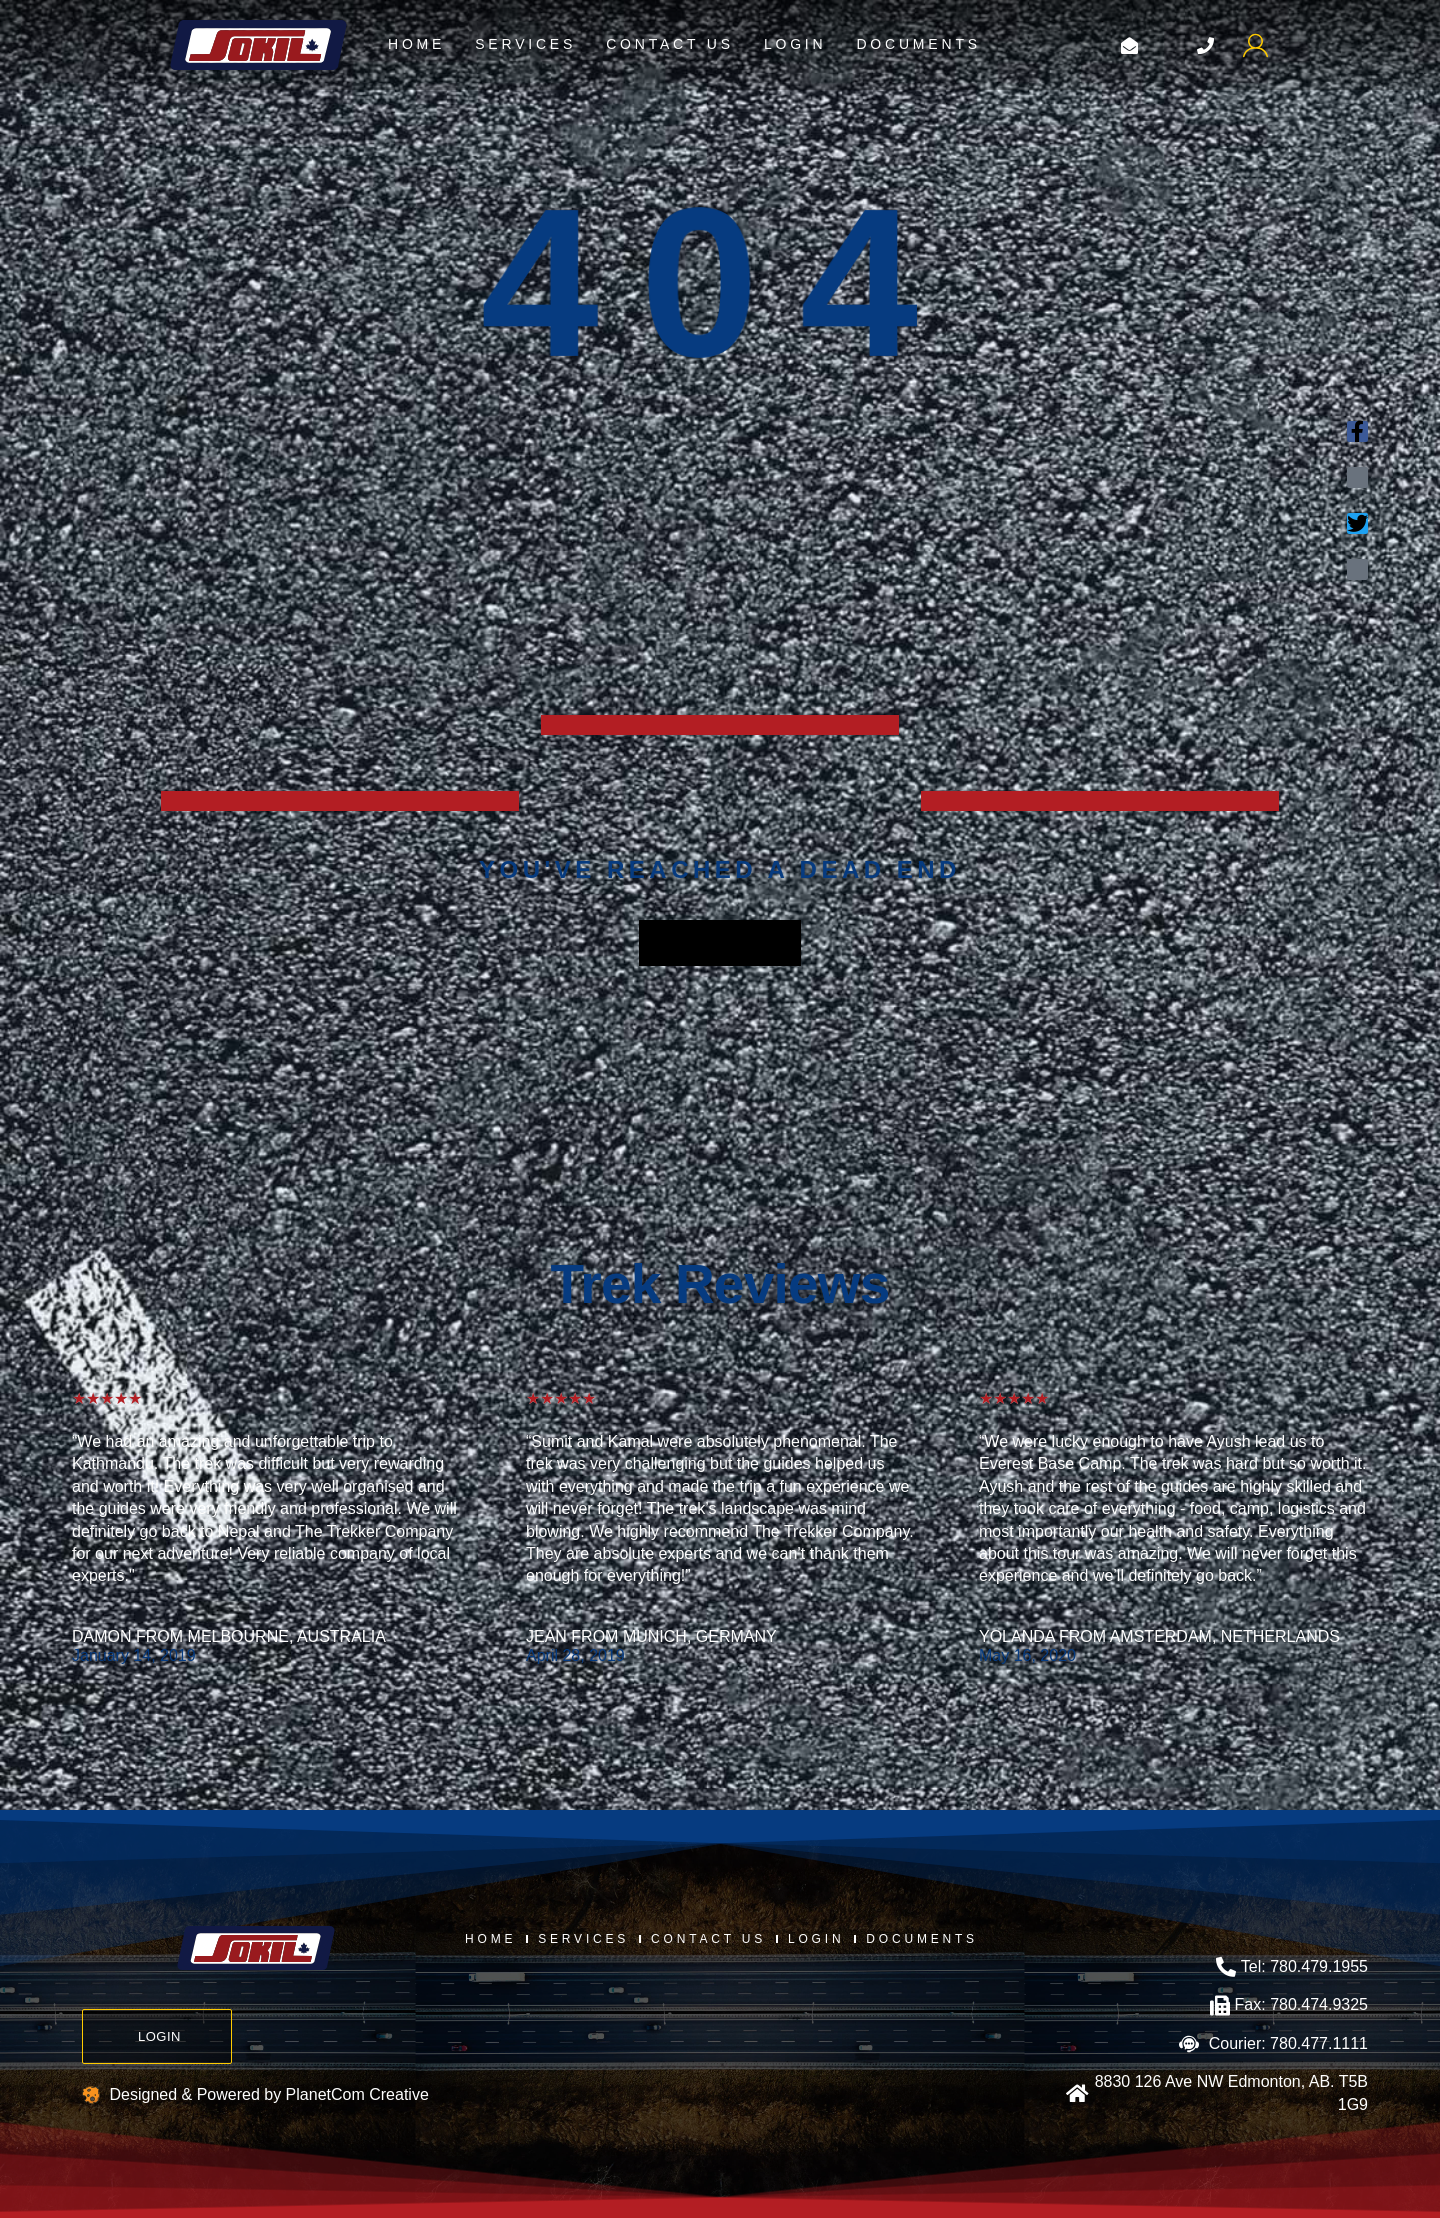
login (795, 44)
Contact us (670, 44)
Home (416, 44)
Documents (918, 44)
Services (525, 44)
